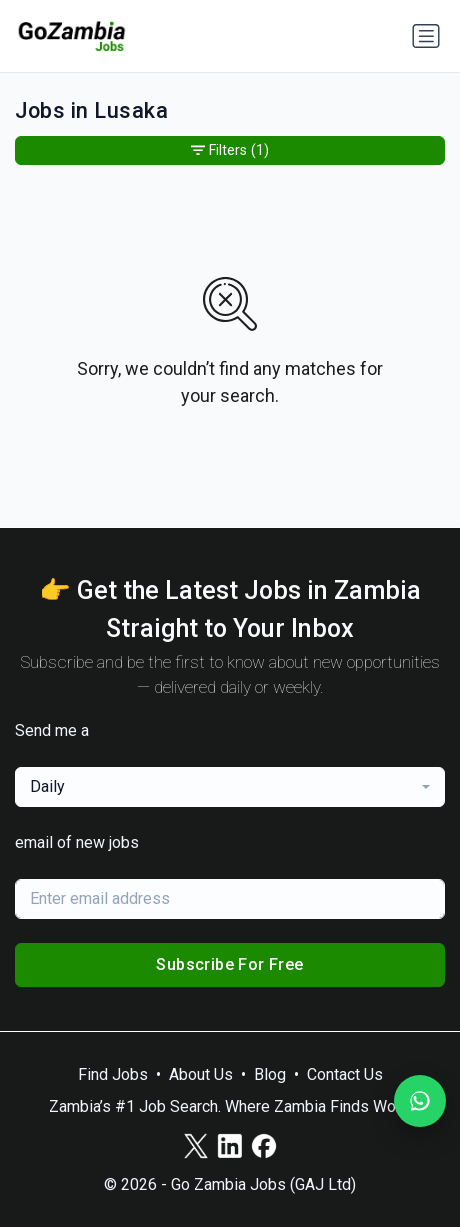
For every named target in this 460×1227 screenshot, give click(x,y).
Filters (230, 150)
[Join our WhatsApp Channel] (420, 1101)
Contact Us (345, 1074)
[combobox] (230, 787)
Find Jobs (113, 1074)
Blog (270, 1074)
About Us (201, 1074)
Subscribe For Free (229, 964)
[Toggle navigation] (426, 36)
